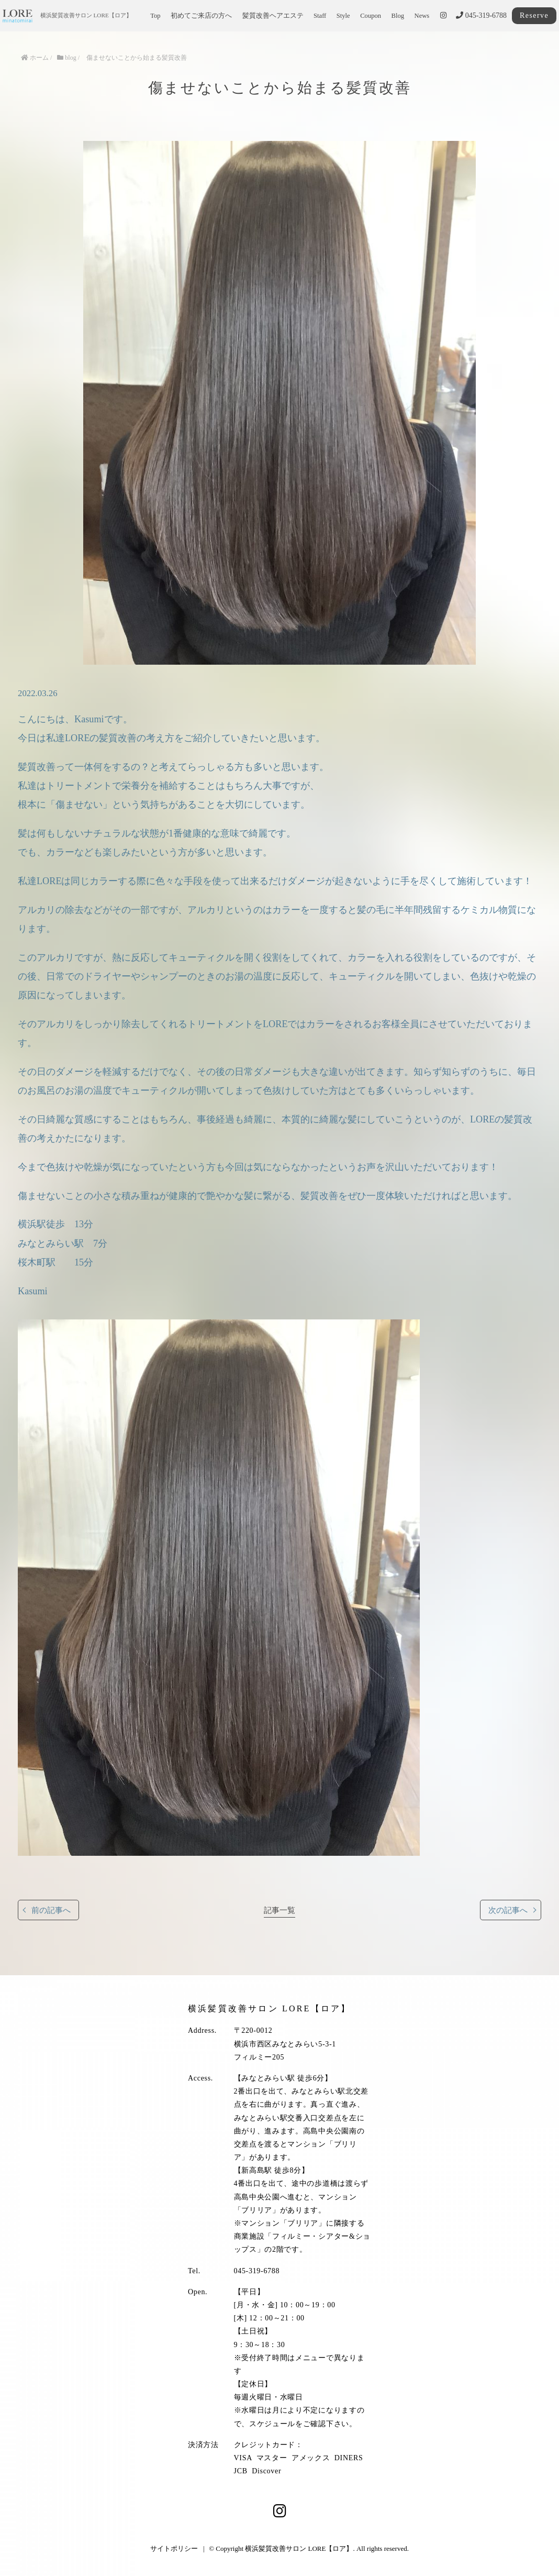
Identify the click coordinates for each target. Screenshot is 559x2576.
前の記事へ (51, 1910)
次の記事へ (508, 1910)
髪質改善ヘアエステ (273, 15)
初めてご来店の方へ (201, 15)
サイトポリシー (174, 2548)
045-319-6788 (481, 15)
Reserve (534, 15)
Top (155, 15)
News (422, 15)
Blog (398, 15)
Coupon (370, 15)
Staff (320, 15)
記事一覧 (279, 1910)
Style (343, 15)
